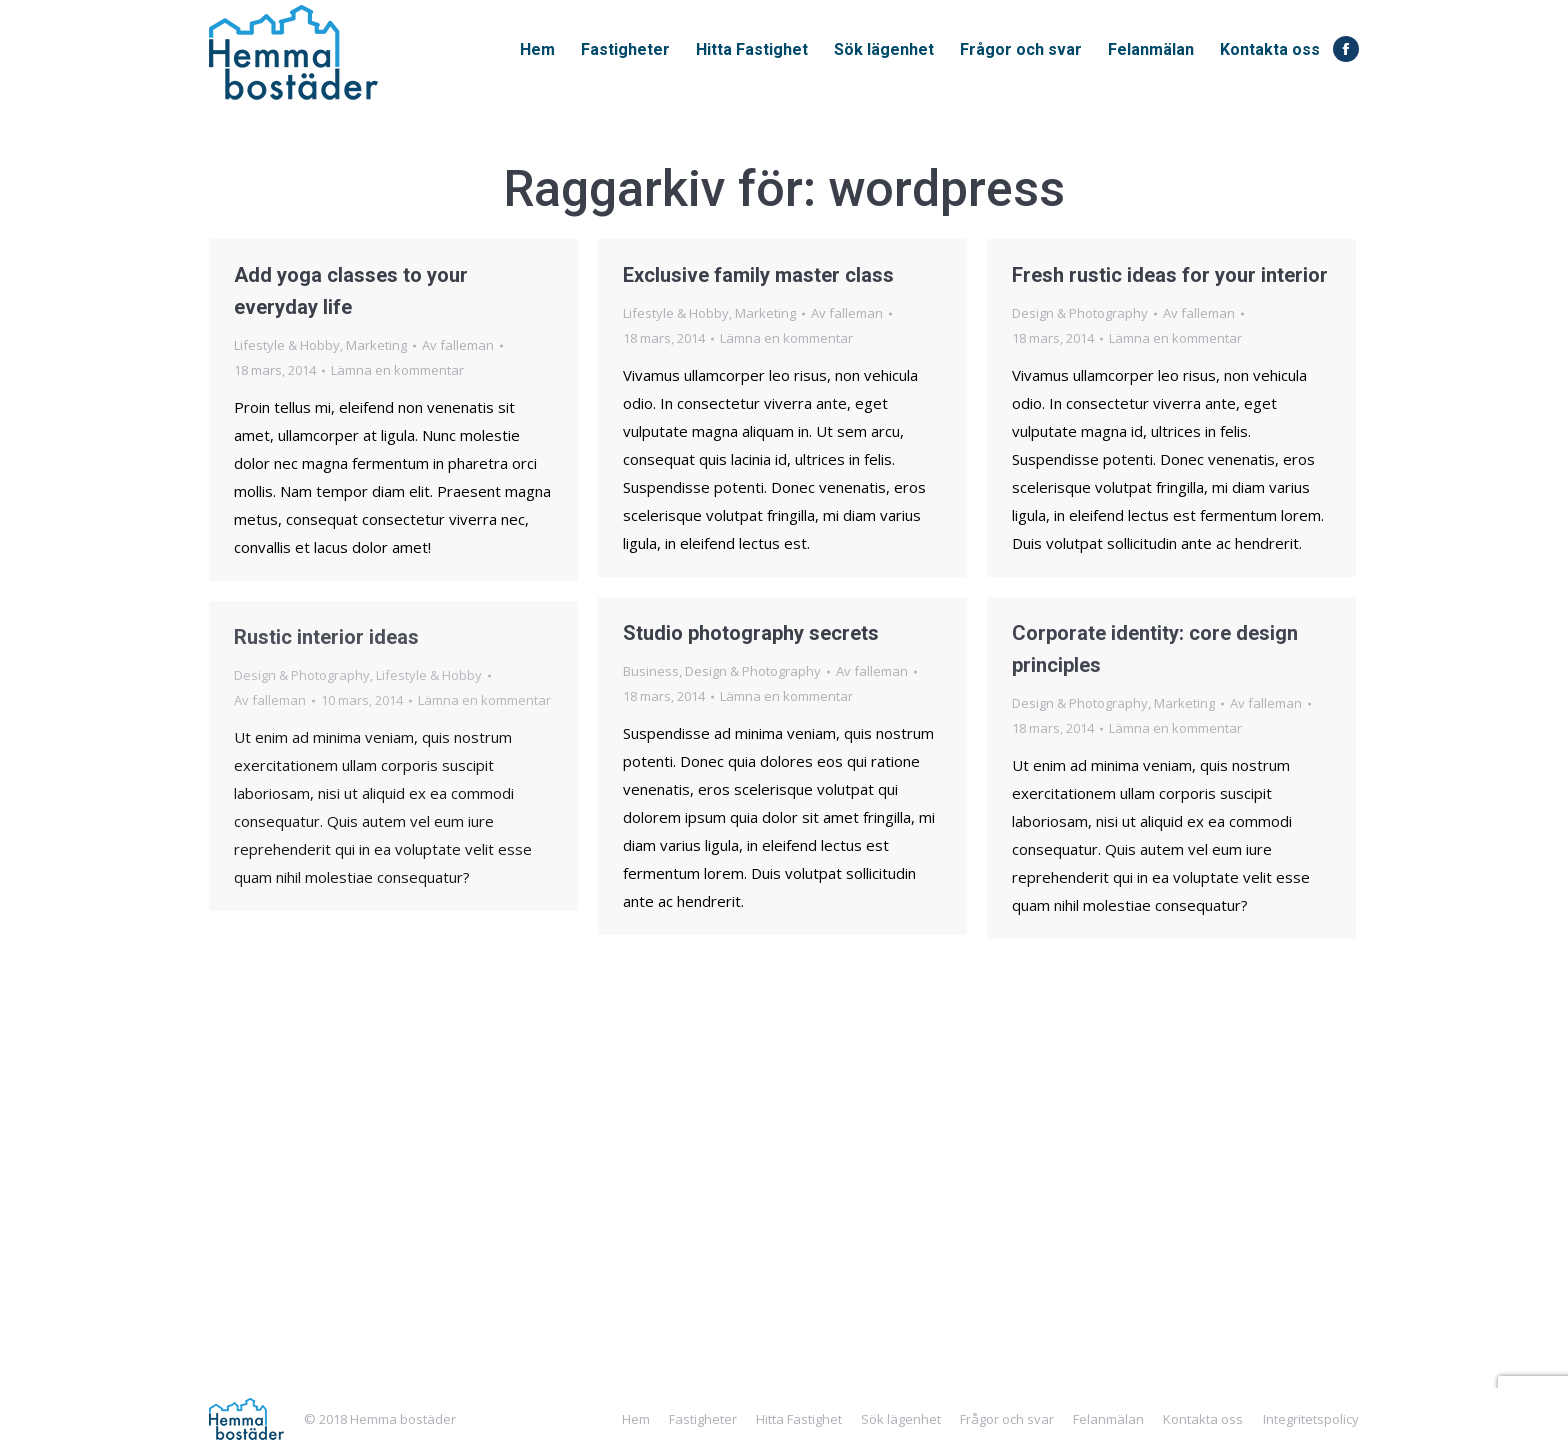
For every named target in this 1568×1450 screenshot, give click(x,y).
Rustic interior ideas (326, 637)
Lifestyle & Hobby (287, 345)
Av (458, 345)
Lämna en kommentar (397, 370)
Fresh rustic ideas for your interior (1170, 275)
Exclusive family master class (758, 275)
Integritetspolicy (1311, 1419)
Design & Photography (1080, 313)
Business (651, 671)
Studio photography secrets (751, 633)
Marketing (376, 345)
